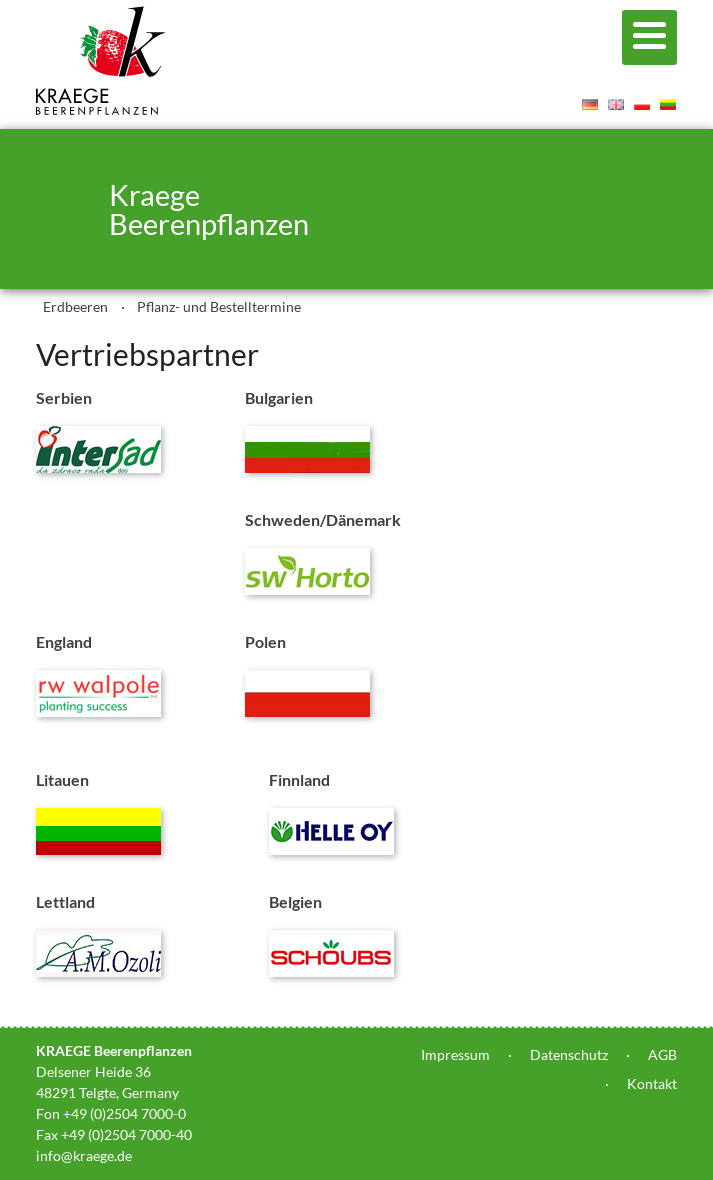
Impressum (455, 1054)
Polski (642, 104)
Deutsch (590, 104)
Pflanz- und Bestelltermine (219, 306)
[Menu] (649, 37)
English (616, 104)
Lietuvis (668, 104)
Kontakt (652, 1083)
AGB (662, 1054)
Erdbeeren (75, 306)
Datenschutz (569, 1054)
